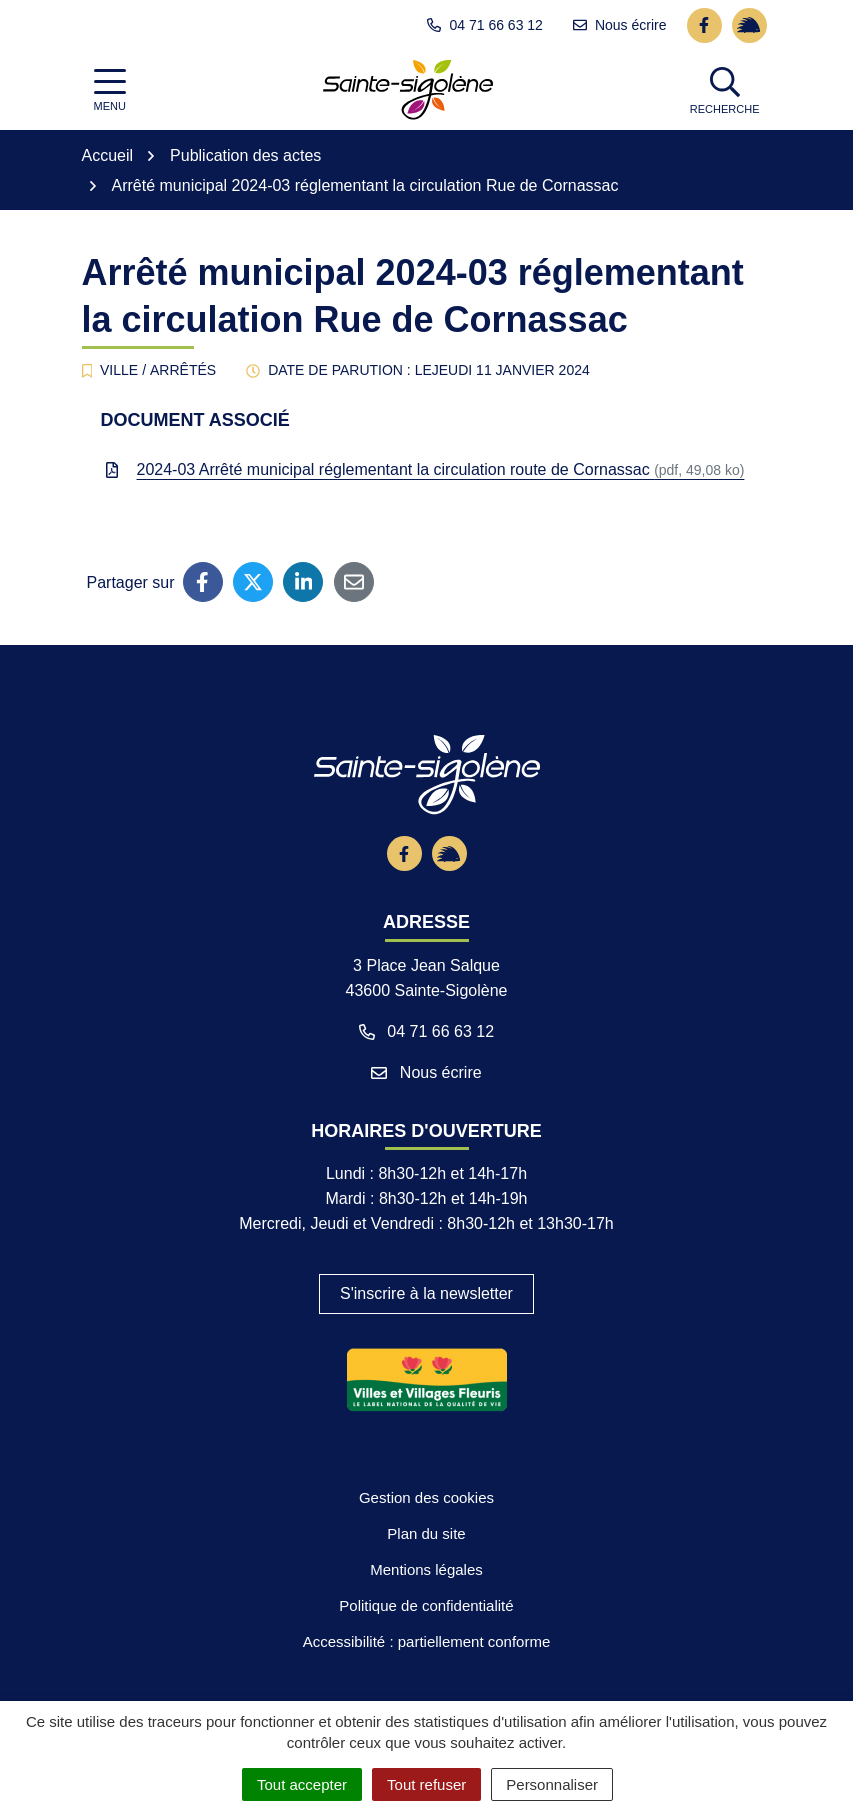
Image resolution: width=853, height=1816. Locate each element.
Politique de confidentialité (427, 1683)
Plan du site (427, 1611)
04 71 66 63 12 (426, 1107)
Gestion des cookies (426, 1575)
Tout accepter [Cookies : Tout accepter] (302, 1784)
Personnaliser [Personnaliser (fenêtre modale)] (552, 1784)
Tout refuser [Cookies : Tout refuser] (426, 1784)
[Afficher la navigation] (110, 90)
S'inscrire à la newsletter (426, 1370)
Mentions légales (427, 1647)
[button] (726, 90)
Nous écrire (427, 1148)
